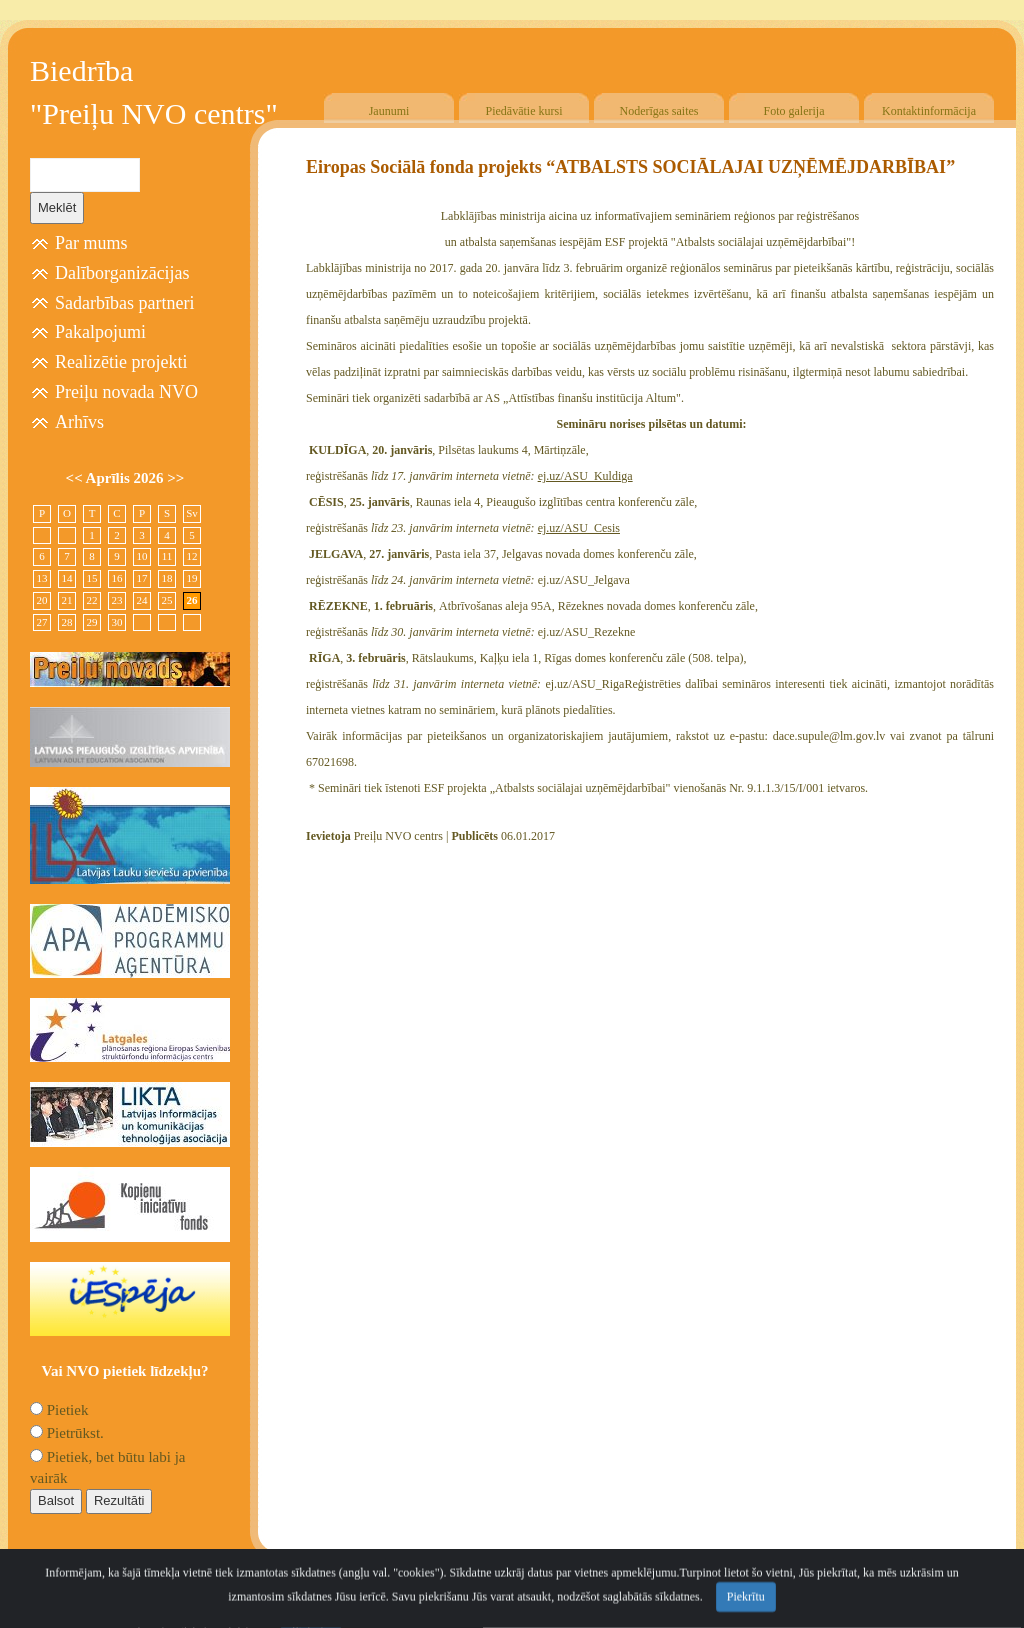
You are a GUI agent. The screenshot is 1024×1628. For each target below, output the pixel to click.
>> (175, 478)
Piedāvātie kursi (524, 111)
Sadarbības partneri (124, 303)
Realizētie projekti (121, 362)
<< (76, 478)
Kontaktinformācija (929, 111)
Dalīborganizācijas (122, 273)
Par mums (91, 243)
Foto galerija (794, 111)
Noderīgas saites (659, 111)
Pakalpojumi (100, 332)
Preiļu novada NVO (126, 392)
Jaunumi (389, 111)
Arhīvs (79, 422)
